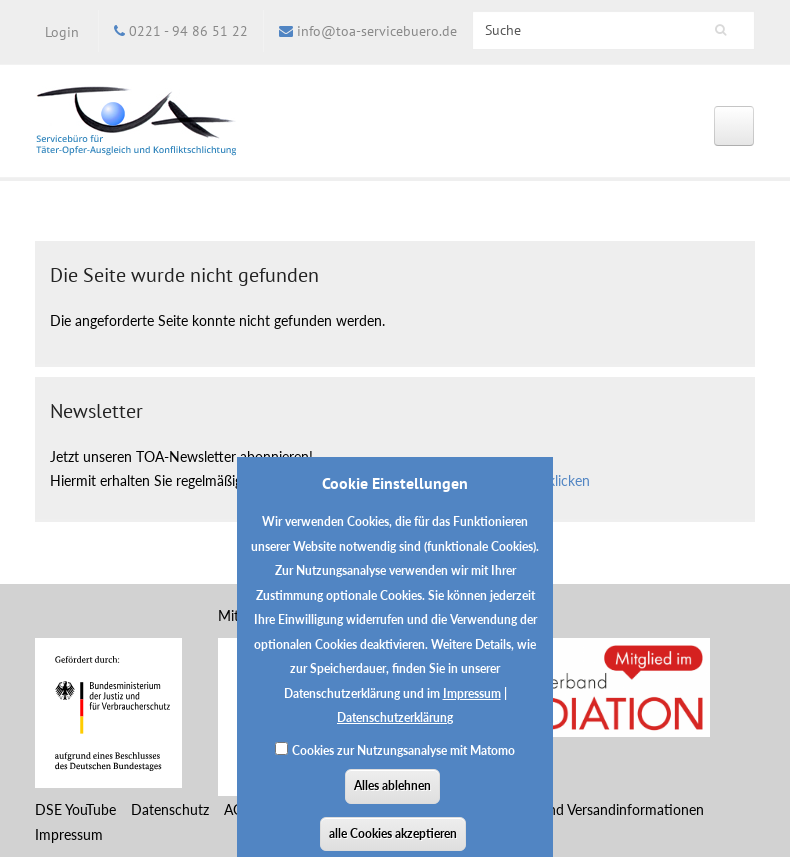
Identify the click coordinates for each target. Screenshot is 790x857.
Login (62, 32)
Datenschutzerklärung (395, 730)
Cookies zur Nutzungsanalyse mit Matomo (403, 762)
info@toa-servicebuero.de (377, 31)
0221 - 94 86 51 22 (188, 31)
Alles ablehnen (392, 798)
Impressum (472, 705)
